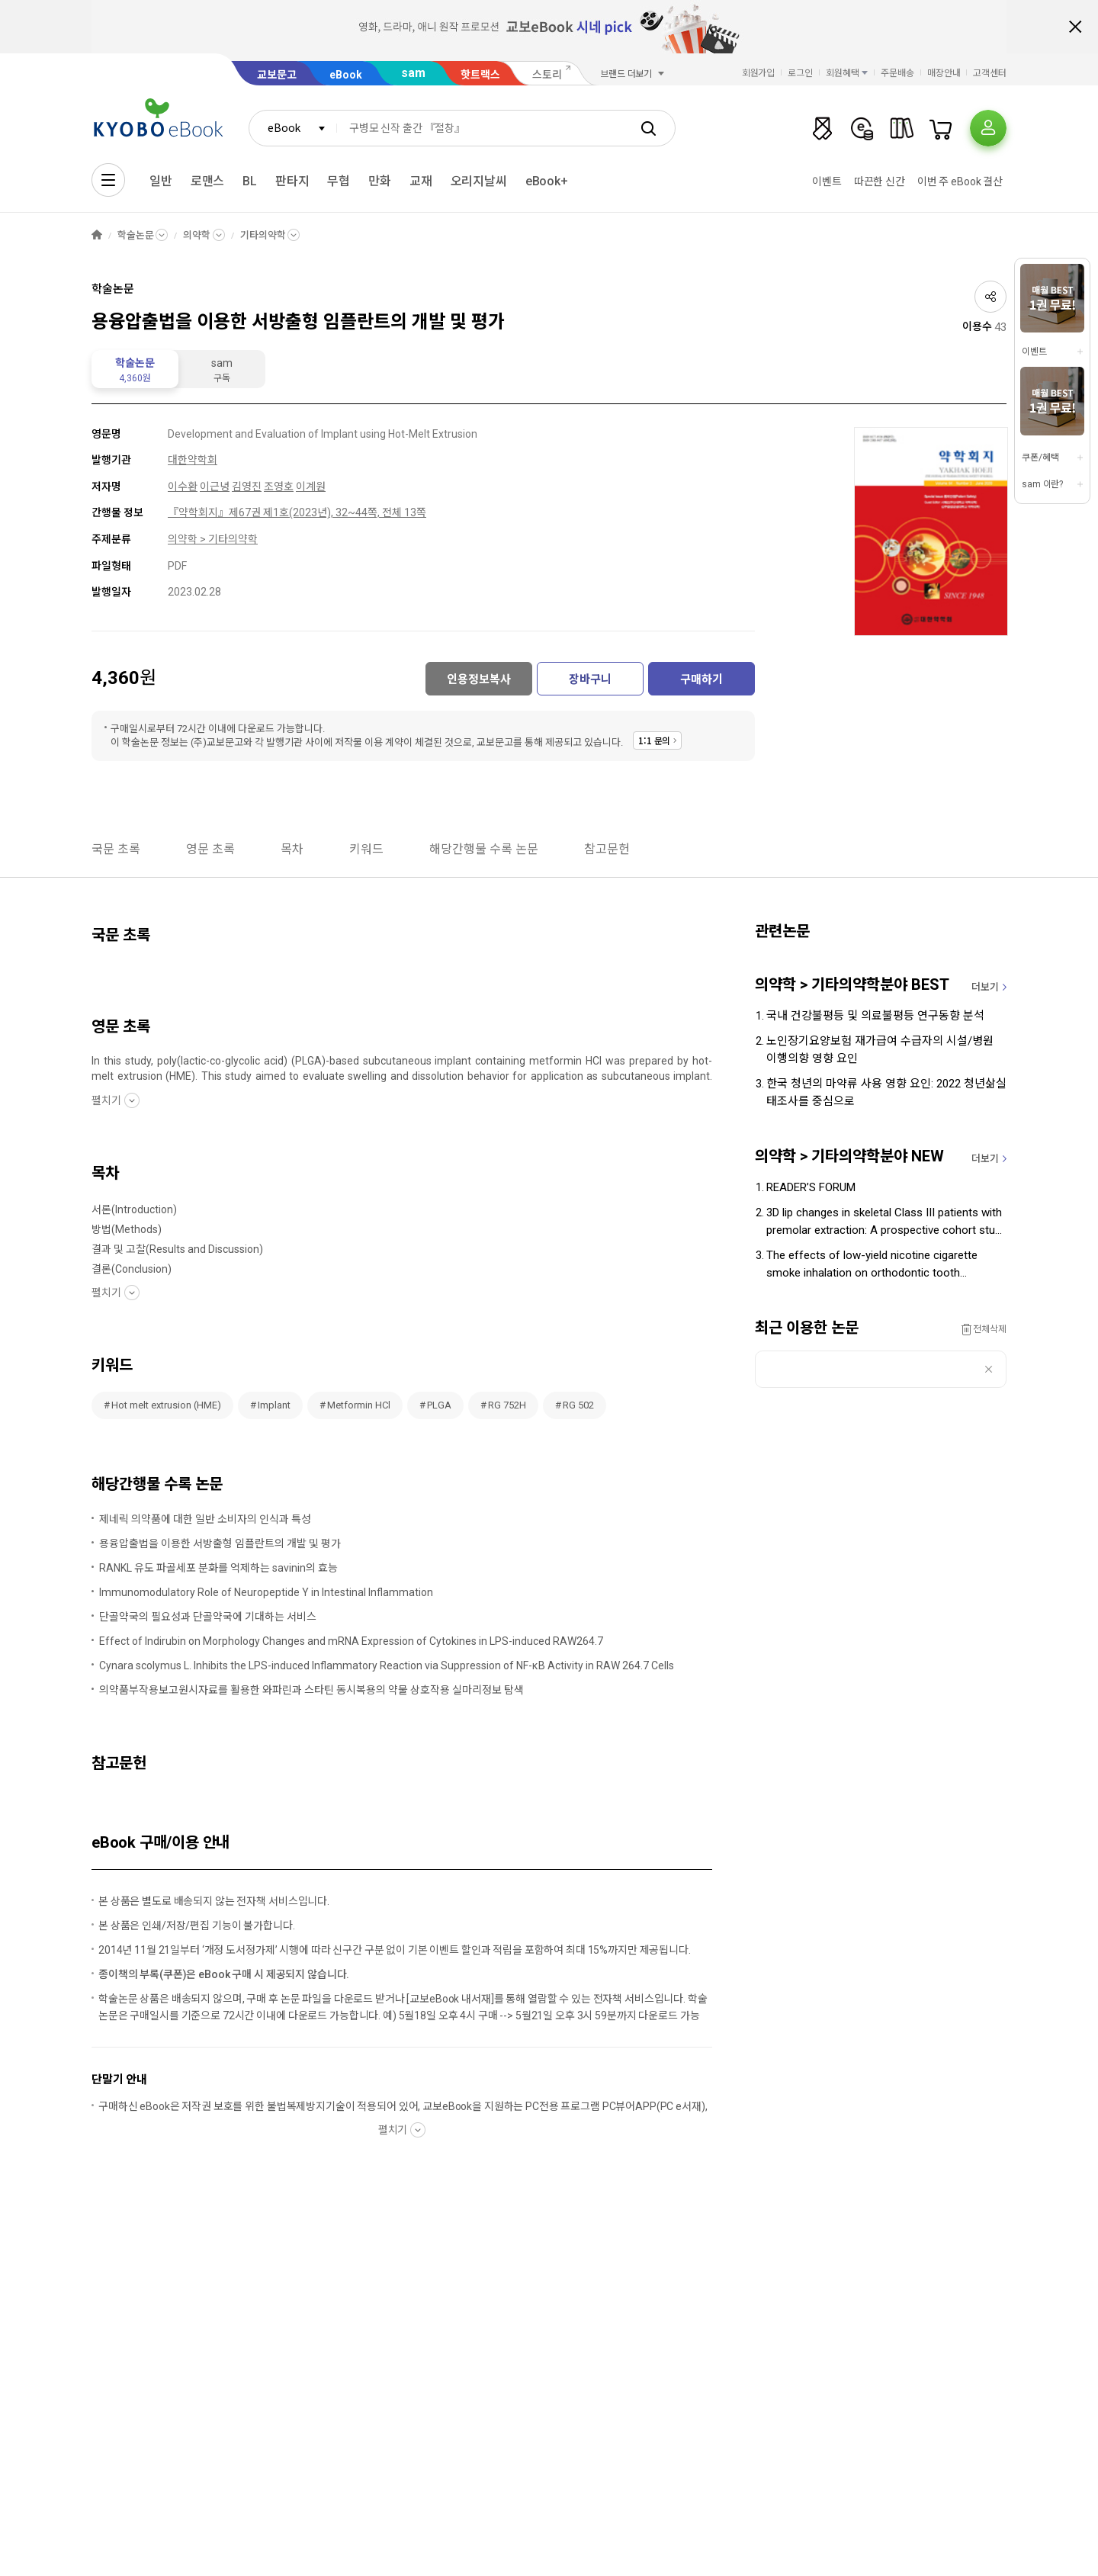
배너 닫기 (1075, 26)
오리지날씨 (479, 181)
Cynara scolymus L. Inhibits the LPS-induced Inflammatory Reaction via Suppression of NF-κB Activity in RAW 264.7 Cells (386, 1665)
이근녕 (215, 486)
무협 (338, 181)
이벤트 (827, 181)
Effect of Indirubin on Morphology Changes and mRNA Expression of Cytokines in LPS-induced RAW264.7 (351, 1641)
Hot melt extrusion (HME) (166, 1405)
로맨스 (208, 181)
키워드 (366, 849)
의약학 (196, 235)
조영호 (279, 486)
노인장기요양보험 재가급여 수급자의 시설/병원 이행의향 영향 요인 (880, 1049)
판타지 (292, 181)
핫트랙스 (480, 75)
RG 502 (578, 1405)
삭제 (989, 1369)
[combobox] (293, 128)
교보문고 (277, 75)
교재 (420, 181)
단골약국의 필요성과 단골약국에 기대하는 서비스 (207, 1617)
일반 (160, 181)
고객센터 (989, 73)
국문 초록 (116, 849)
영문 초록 (210, 849)
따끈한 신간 (879, 181)
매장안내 (944, 73)
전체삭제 (989, 1329)
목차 (292, 849)
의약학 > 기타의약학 (213, 539)
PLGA (439, 1405)
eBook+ (546, 181)
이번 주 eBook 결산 (960, 181)
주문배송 (897, 73)
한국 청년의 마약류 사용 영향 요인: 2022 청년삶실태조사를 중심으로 (886, 1092)
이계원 (311, 486)
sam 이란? (1042, 484)
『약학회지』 (198, 512)
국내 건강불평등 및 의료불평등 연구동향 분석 (875, 1016)
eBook (345, 75)
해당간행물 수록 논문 (483, 849)
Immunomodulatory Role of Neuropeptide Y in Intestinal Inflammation (266, 1592)
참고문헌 (607, 849)
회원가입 (758, 73)
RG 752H (507, 1405)
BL (249, 181)
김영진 (247, 486)
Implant (274, 1405)
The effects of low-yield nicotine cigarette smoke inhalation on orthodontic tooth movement (872, 1265)
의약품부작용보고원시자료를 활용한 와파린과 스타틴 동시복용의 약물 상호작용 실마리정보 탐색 (311, 1690)
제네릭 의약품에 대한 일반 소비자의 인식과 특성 (205, 1519)
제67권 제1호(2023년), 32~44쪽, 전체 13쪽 (327, 512)
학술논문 (135, 235)
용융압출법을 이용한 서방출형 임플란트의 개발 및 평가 (220, 1543)
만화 (379, 181)
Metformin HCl (358, 1405)
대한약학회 (192, 460)
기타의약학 (262, 235)
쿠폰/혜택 (1040, 457)
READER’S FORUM (811, 1187)
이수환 (182, 486)
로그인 (800, 73)
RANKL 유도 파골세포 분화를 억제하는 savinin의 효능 (218, 1568)
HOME (97, 235)
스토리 (547, 75)
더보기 (985, 987)
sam (413, 73)
